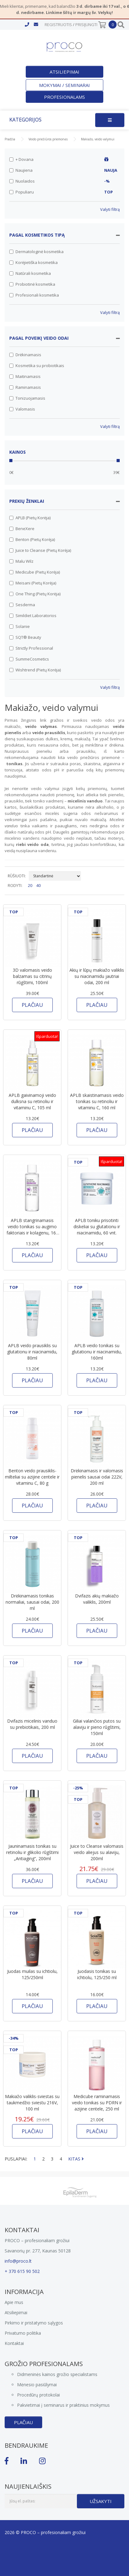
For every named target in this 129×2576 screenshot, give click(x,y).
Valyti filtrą (110, 209)
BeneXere (21, 528)
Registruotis (58, 24)
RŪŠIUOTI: (17, 876)
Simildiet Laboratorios (32, 615)
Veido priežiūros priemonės (48, 139)
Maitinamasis (25, 376)
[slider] (10, 460)
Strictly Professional (31, 648)
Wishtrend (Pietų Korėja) (35, 670)
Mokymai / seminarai (64, 85)
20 (30, 885)
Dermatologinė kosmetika (36, 251)
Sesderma (22, 604)
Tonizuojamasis (27, 398)
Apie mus (14, 2302)
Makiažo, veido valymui (97, 139)
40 (38, 885)
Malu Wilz (21, 561)
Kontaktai (14, 2343)
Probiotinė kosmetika (32, 284)
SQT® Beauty (25, 637)
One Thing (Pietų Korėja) (34, 594)
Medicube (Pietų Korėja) (34, 572)
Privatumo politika (23, 2333)
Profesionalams (64, 97)
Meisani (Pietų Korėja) (32, 583)
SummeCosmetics (29, 659)
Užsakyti (101, 2501)
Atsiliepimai (64, 72)
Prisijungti (86, 24)
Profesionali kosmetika (34, 295)
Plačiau (23, 2422)
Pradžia (10, 139)
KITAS (76, 2159)
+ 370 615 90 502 (22, 2271)
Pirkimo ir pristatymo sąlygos (34, 2323)
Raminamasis (25, 387)
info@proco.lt (18, 2261)
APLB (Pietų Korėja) (30, 517)
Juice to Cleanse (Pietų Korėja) (40, 550)
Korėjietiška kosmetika (33, 262)
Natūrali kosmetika (30, 273)
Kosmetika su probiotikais (36, 365)
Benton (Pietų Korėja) (32, 539)
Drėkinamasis (25, 354)
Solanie (19, 626)
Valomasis (22, 409)
